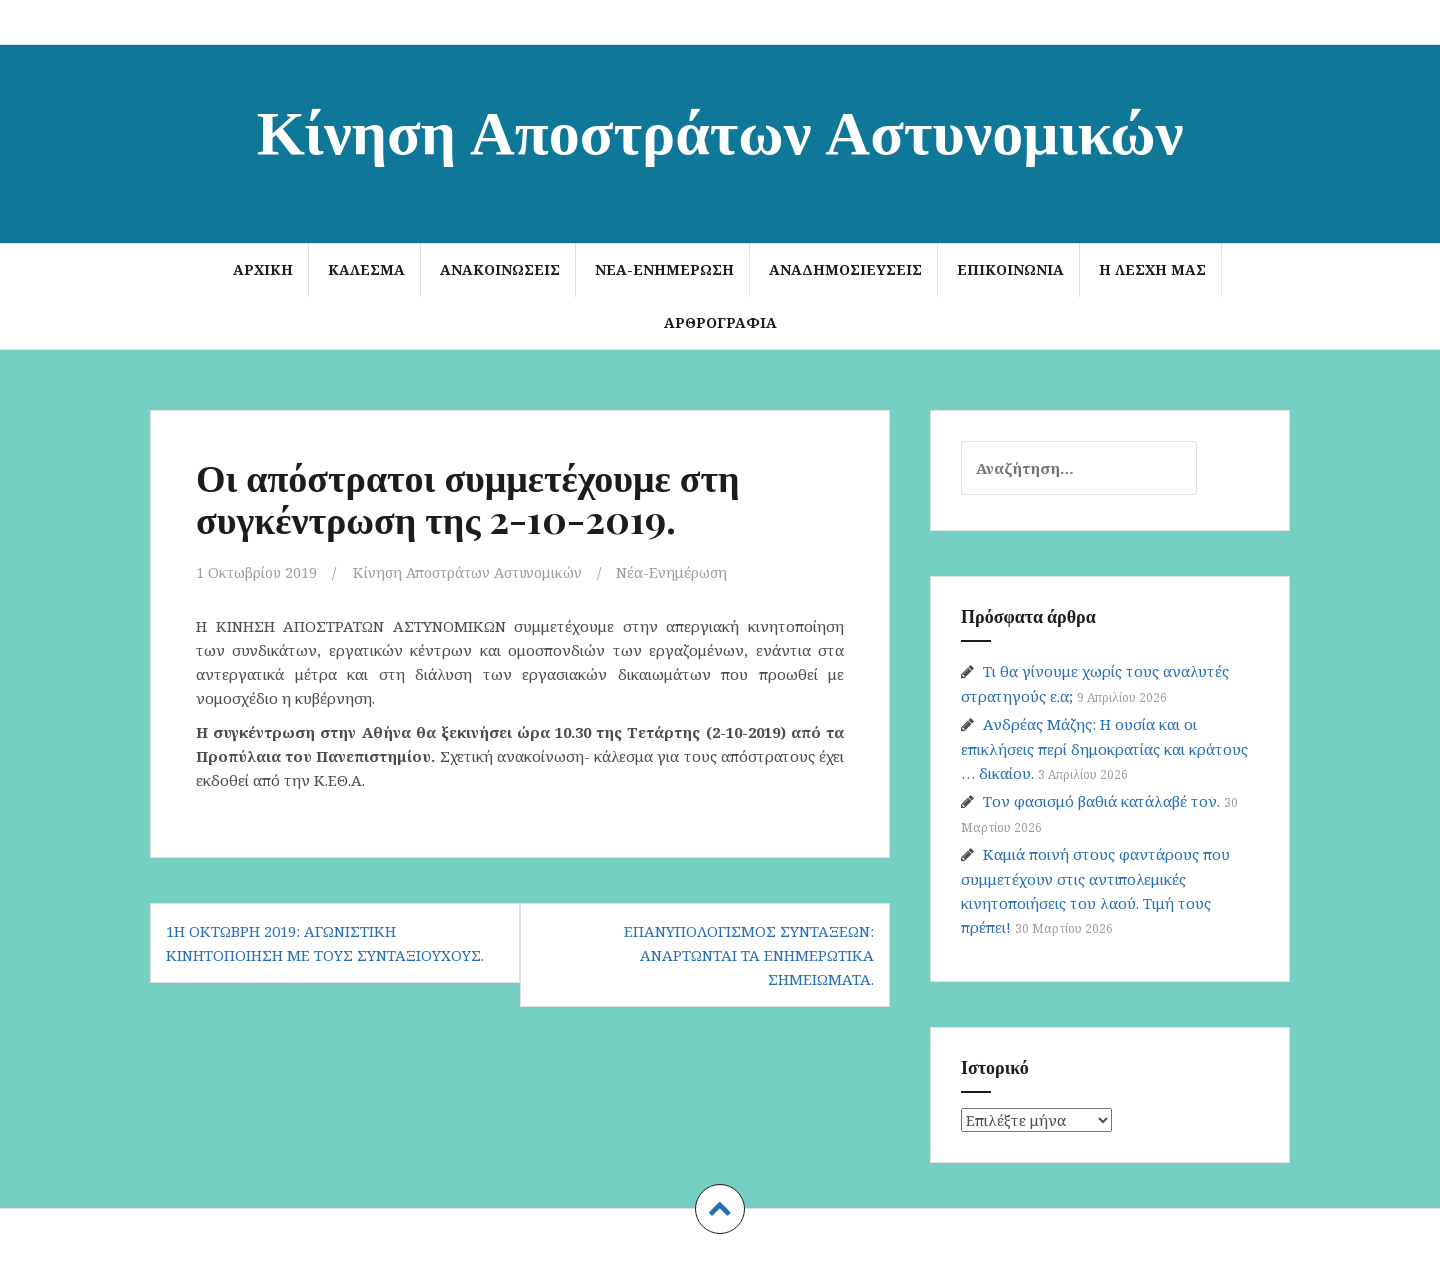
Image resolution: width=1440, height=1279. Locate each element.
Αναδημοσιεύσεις (845, 269)
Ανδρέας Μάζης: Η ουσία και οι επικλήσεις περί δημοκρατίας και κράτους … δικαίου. (1104, 748)
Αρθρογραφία (720, 322)
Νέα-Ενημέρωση (664, 269)
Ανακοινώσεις (500, 269)
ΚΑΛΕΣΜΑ (366, 269)
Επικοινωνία (1010, 269)
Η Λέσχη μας (1152, 269)
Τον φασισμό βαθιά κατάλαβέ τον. (1101, 801)
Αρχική (263, 269)
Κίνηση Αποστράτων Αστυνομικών (720, 128)
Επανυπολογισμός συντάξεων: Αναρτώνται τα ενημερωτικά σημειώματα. (749, 955)
